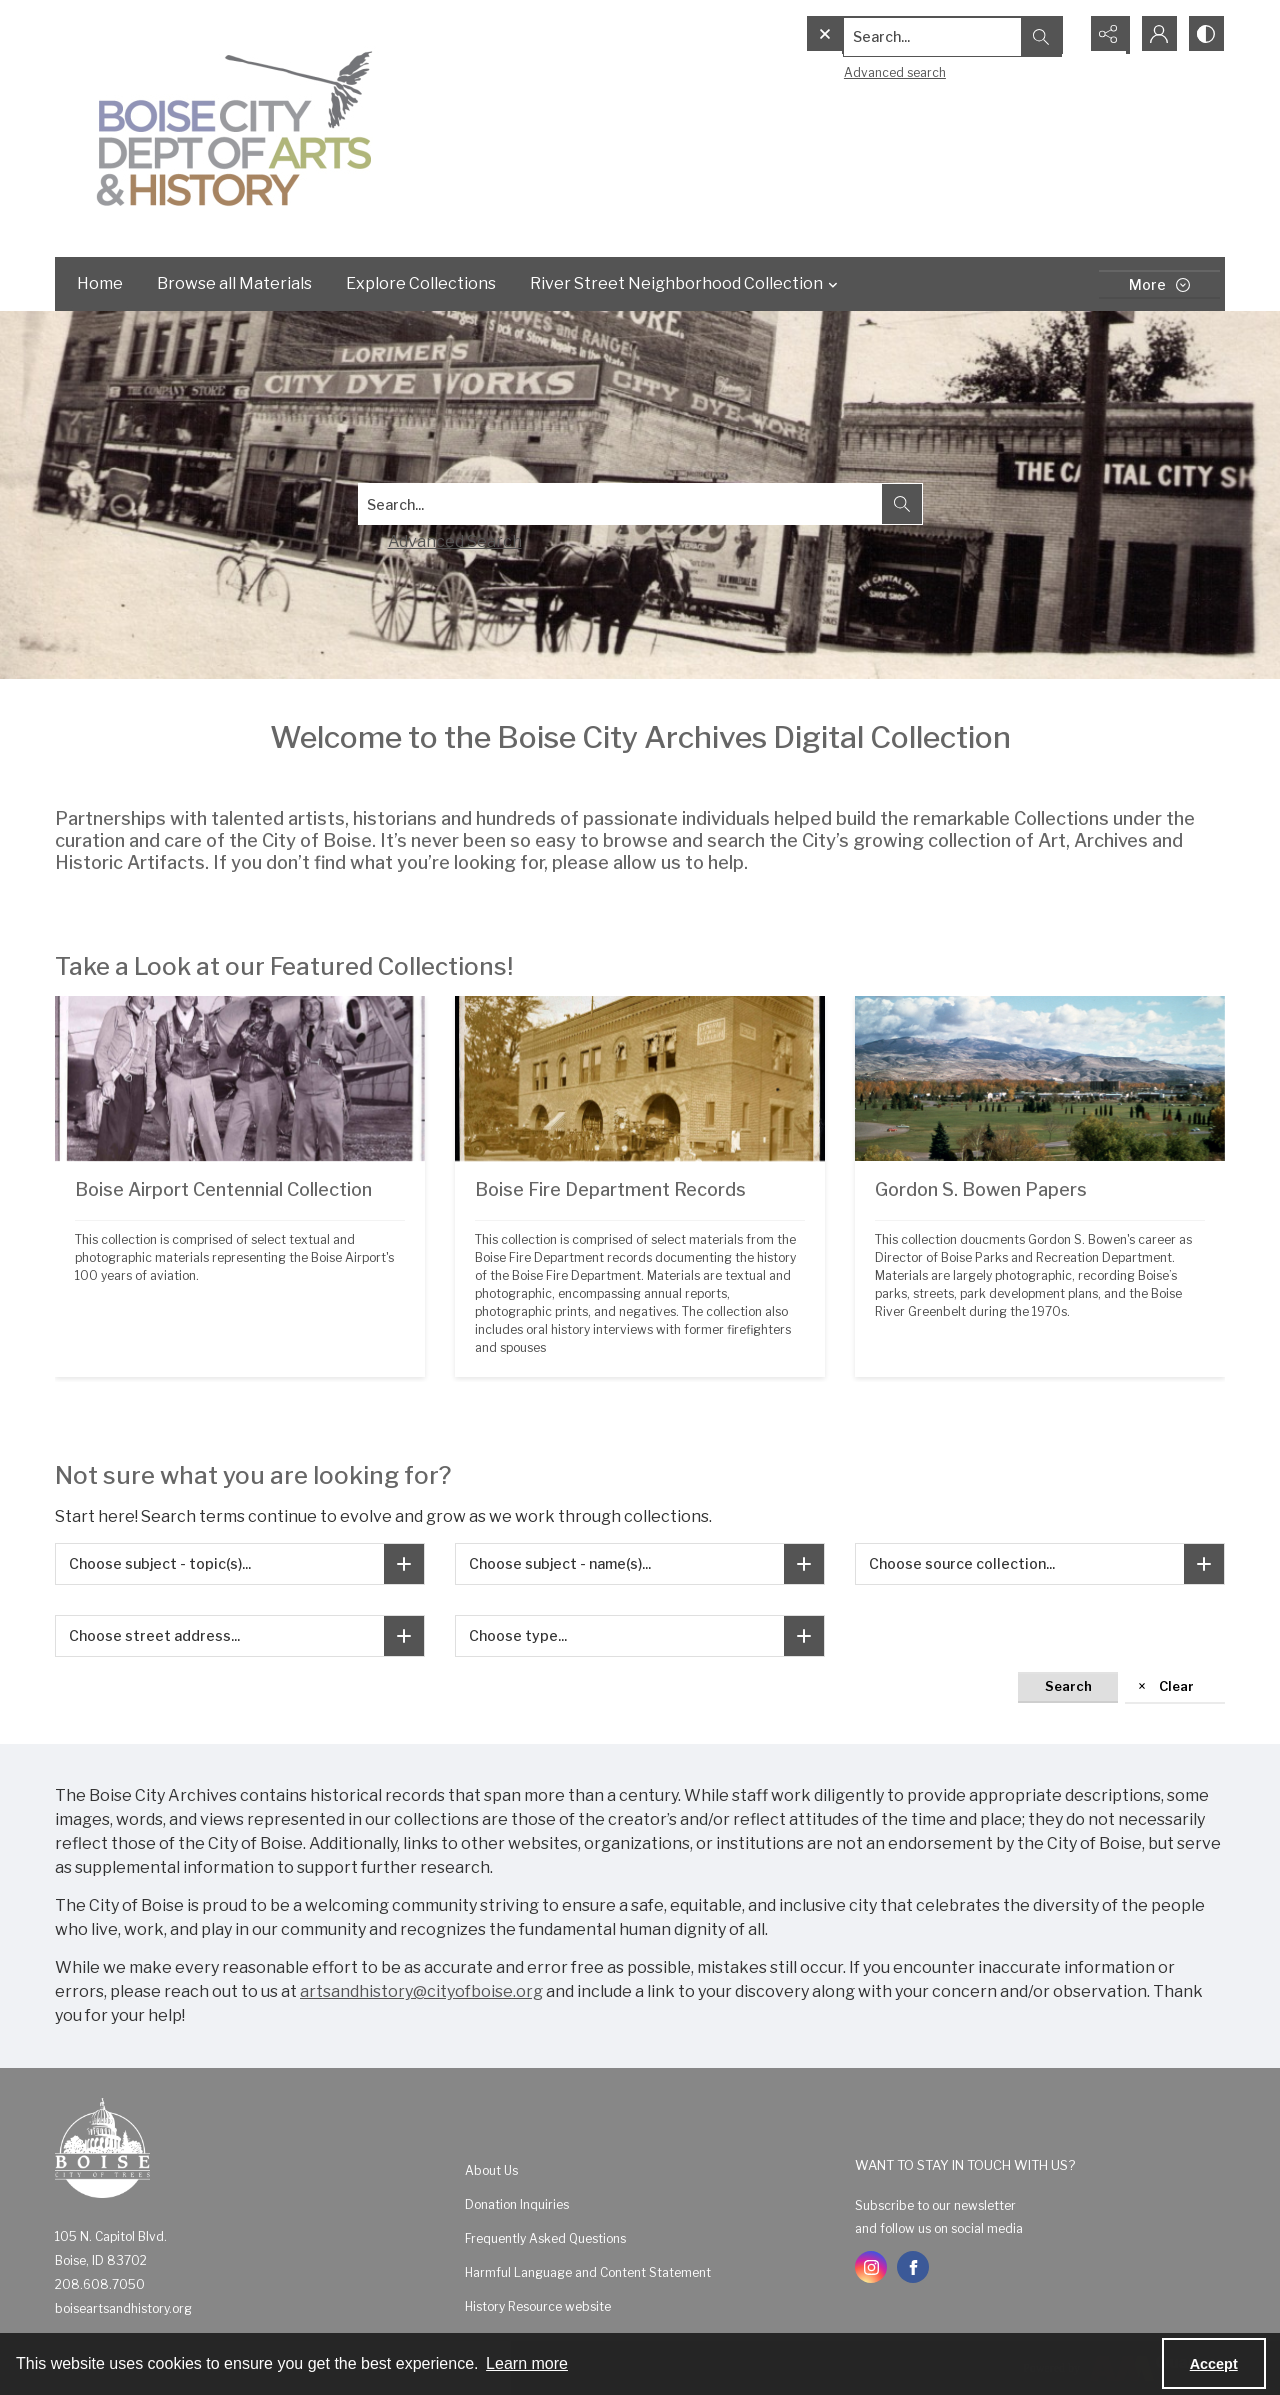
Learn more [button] (527, 2363)
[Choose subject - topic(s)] (404, 1564)
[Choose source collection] (1204, 1564)
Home (100, 283)
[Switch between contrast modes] (1205, 35)
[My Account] (1155, 35)
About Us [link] (491, 2170)
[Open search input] (1055, 35)
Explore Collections (421, 283)
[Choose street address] (404, 1636)
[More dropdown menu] (1159, 284)
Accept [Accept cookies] (1214, 2364)
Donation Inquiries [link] (517, 2204)
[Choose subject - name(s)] (804, 1564)
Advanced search (854, 70)
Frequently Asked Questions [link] (545, 2238)
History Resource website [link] (538, 2306)
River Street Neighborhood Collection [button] (686, 284)
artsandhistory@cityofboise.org (421, 1991)
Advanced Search (455, 541)
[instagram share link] (871, 2267)
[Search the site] (900, 35)
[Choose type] (804, 1636)
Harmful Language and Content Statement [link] (588, 2272)
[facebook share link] (913, 2267)
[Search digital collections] (620, 504)
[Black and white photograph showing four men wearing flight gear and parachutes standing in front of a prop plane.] (240, 1269)
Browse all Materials (234, 283)
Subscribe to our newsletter (935, 2205)
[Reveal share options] (1105, 35)
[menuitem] (650, 2170)
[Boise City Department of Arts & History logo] (235, 128)
